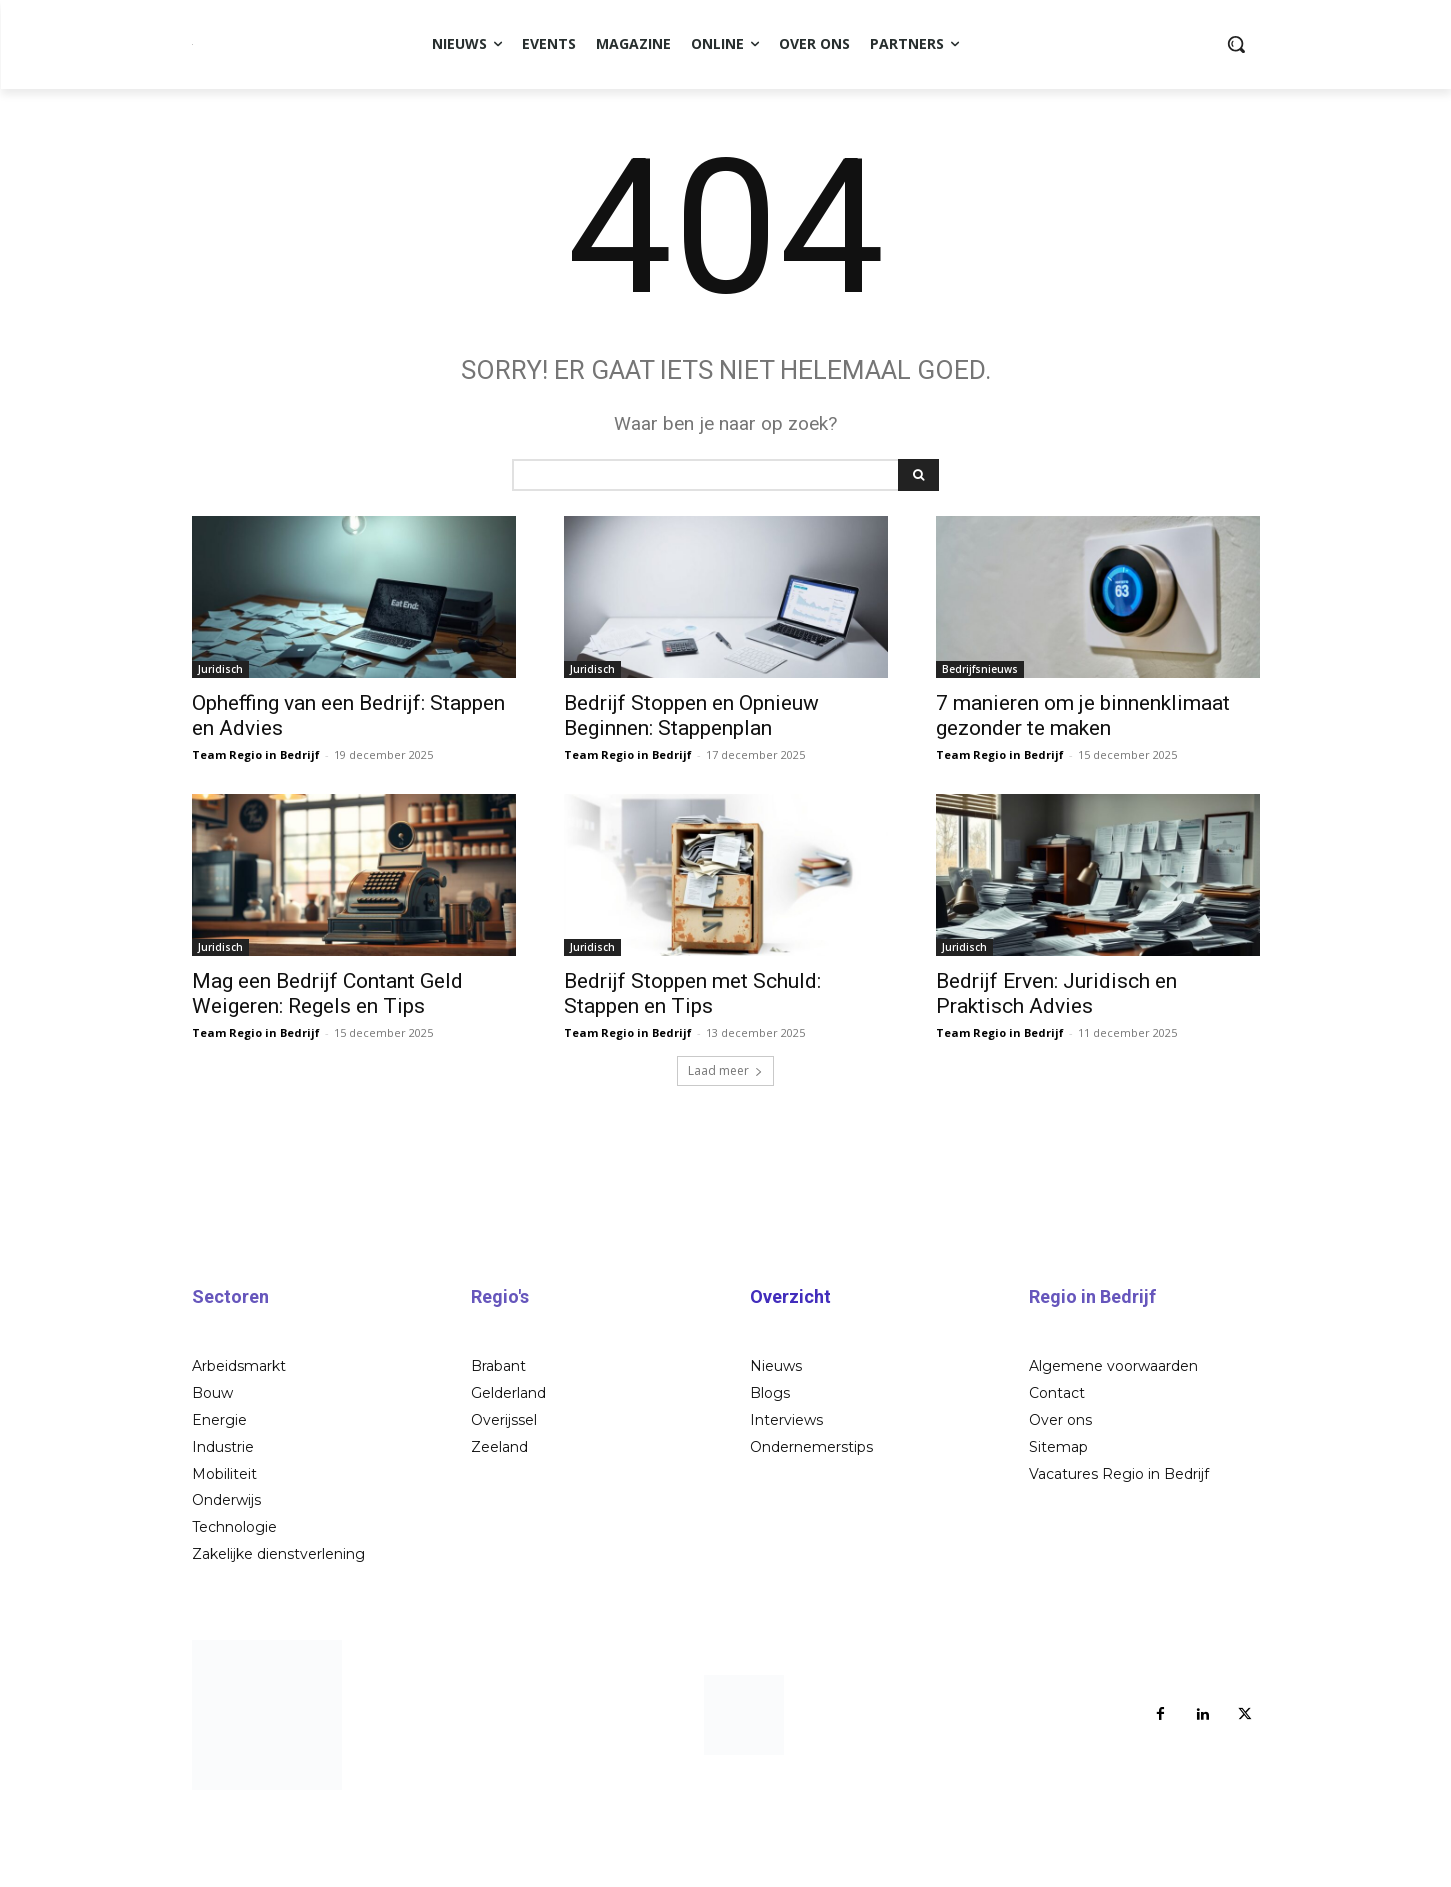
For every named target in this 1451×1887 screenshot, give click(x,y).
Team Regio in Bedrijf (256, 831)
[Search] (918, 552)
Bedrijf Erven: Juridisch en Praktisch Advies (1056, 1070)
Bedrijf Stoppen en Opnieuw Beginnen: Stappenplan (691, 792)
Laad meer (725, 1147)
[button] (1236, 44)
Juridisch (220, 746)
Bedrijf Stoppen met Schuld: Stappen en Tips (692, 1070)
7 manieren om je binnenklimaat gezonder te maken (1083, 792)
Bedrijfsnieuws (980, 746)
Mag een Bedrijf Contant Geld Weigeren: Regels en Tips (327, 1070)
